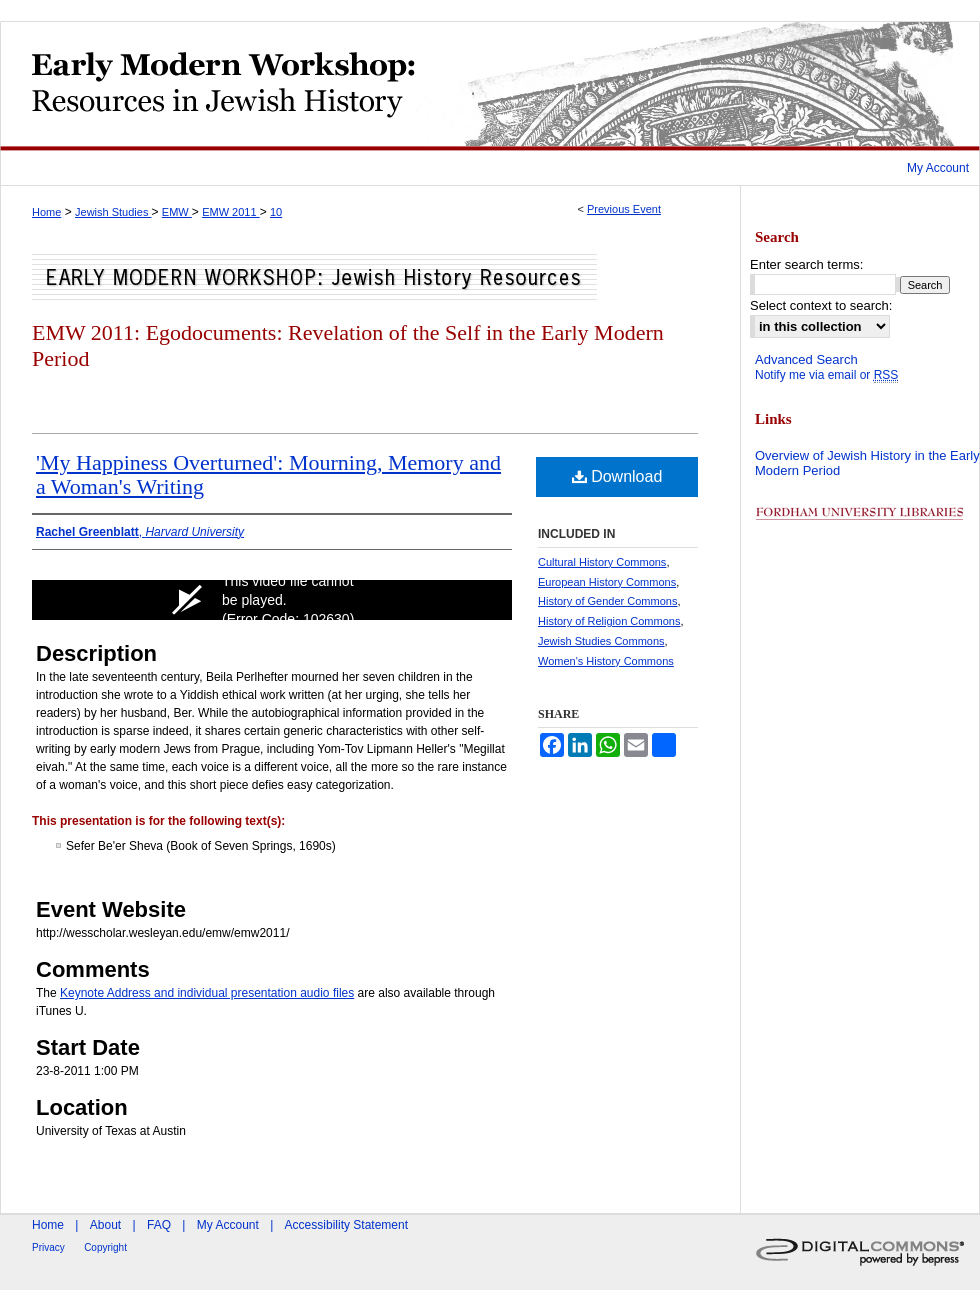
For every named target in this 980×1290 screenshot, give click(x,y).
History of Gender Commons (607, 601)
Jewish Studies (113, 212)
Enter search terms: (806, 264)
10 (276, 212)
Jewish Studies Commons (601, 641)
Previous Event (624, 209)
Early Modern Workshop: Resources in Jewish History (490, 86)
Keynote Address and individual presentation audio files (207, 993)
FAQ (159, 1225)
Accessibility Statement (346, 1225)
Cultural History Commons (602, 562)
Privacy (48, 1247)
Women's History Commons (606, 661)
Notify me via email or (826, 375)
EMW (177, 212)
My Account (228, 1225)
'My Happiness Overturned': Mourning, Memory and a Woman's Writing (268, 474)
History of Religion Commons (609, 621)
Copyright (105, 1247)
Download (617, 476)
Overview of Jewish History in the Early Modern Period (867, 463)
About (105, 1225)
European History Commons (607, 582)
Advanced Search (806, 359)
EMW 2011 (230, 212)
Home (46, 212)
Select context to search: (821, 305)
